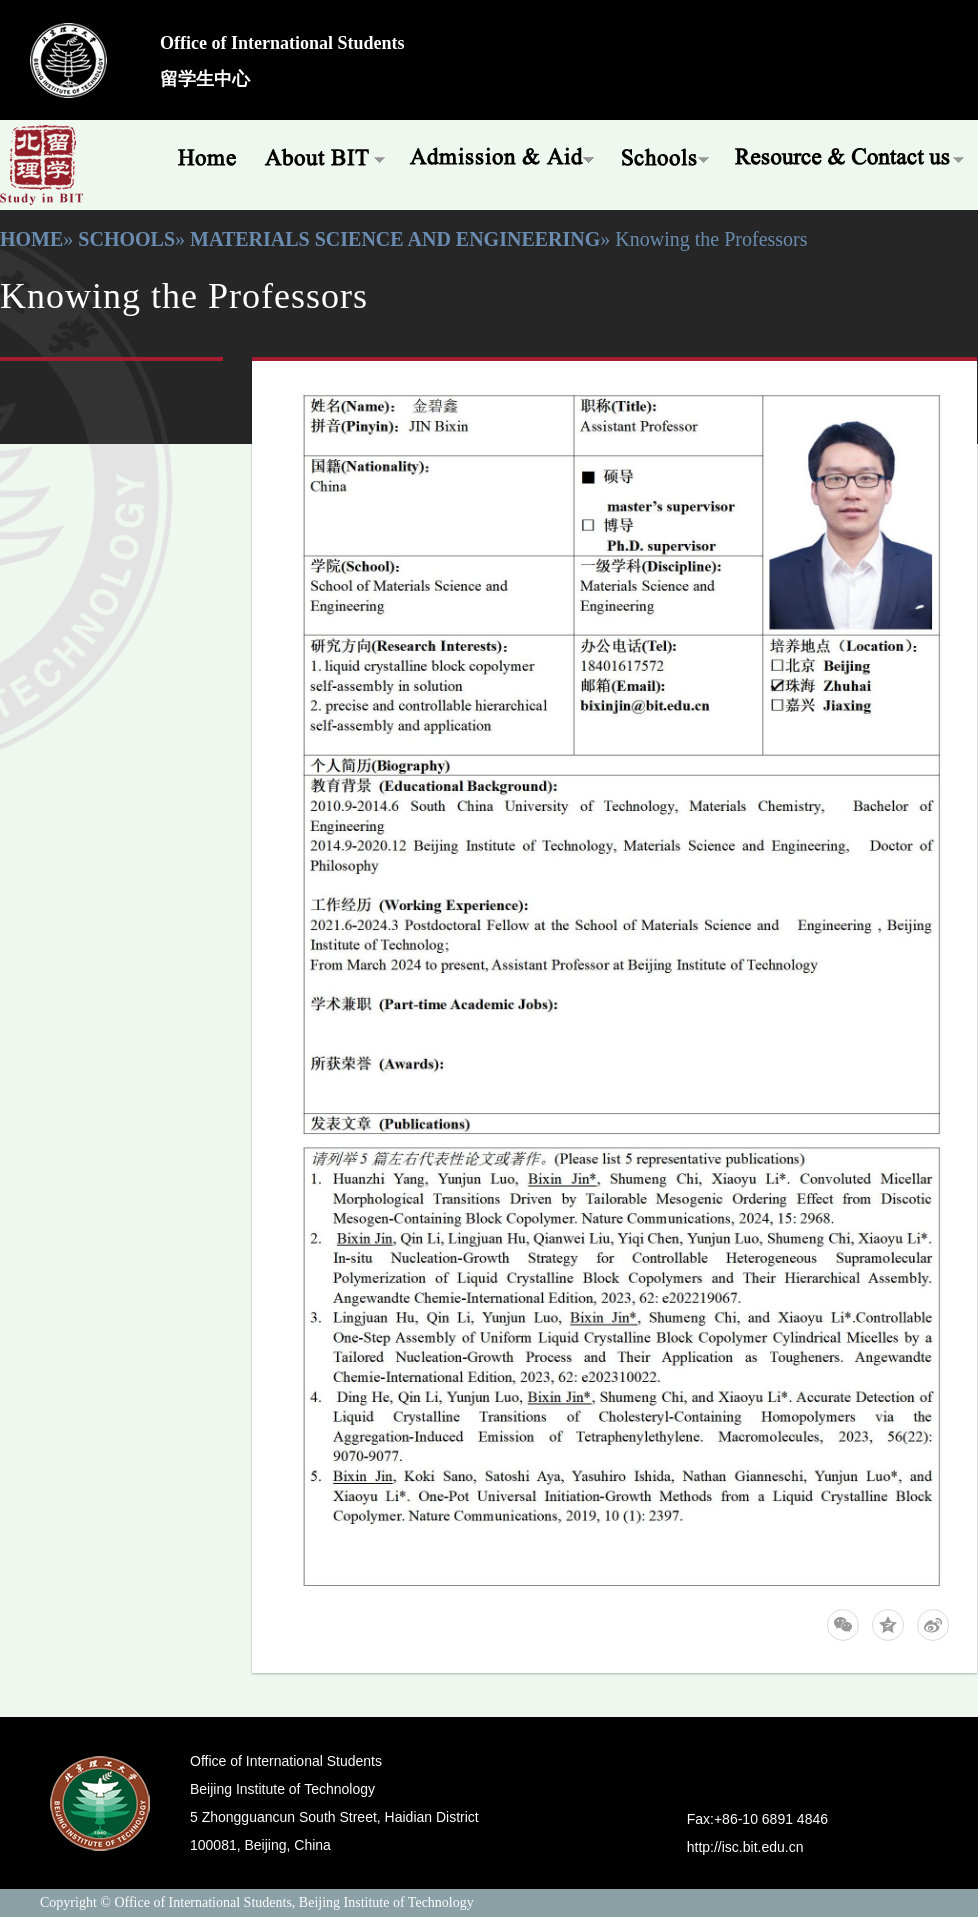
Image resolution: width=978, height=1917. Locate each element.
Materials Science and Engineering (395, 239)
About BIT (324, 155)
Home (200, 155)
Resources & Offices (850, 155)
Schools (665, 155)
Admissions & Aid (503, 155)
